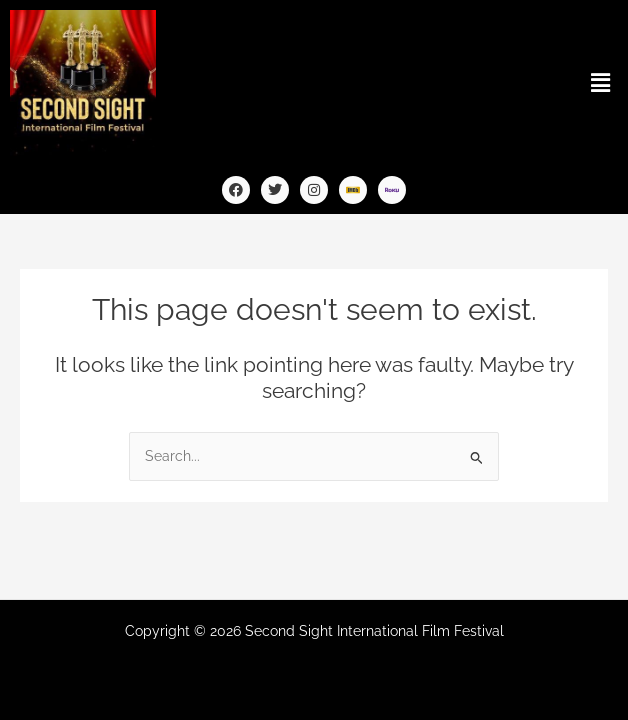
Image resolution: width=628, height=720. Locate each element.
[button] (601, 82)
